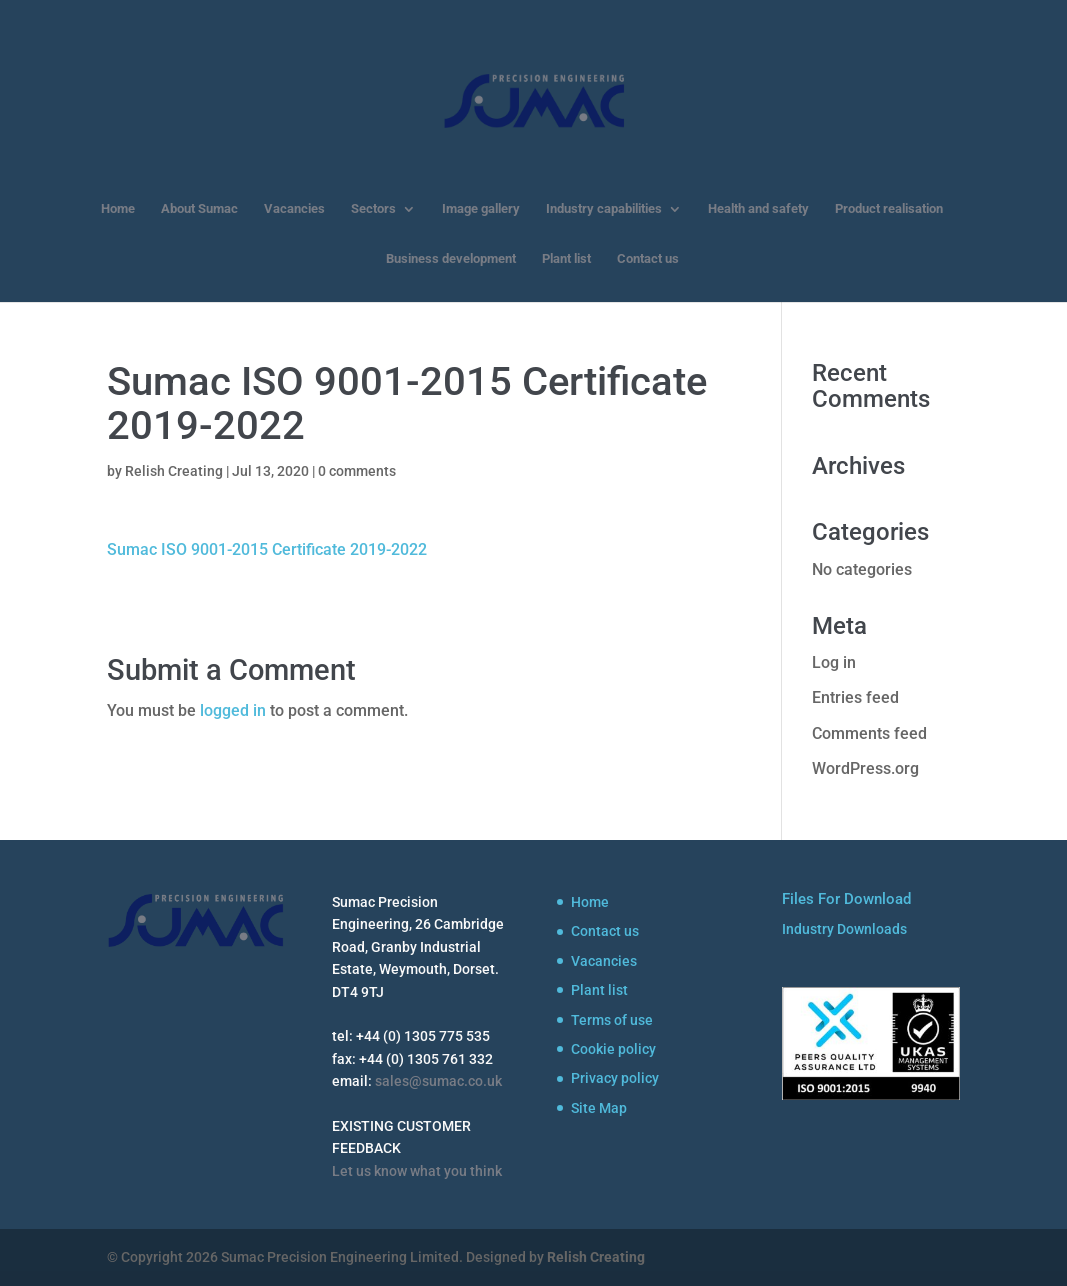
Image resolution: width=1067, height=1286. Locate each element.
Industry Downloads (844, 929)
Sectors (373, 209)
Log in (834, 662)
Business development (451, 259)
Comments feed (869, 733)
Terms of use (612, 1020)
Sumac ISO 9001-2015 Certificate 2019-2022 (267, 549)
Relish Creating (174, 471)
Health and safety (758, 209)
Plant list (566, 259)
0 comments (357, 471)
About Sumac (199, 209)
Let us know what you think (417, 1171)
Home (118, 209)
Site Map (599, 1108)
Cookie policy (613, 1049)
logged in (233, 710)
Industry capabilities (604, 209)
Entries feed (855, 697)
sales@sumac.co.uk (438, 1081)
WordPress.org (865, 768)
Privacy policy (615, 1078)
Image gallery (481, 209)
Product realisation (889, 209)
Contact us (648, 259)
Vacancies (294, 209)
